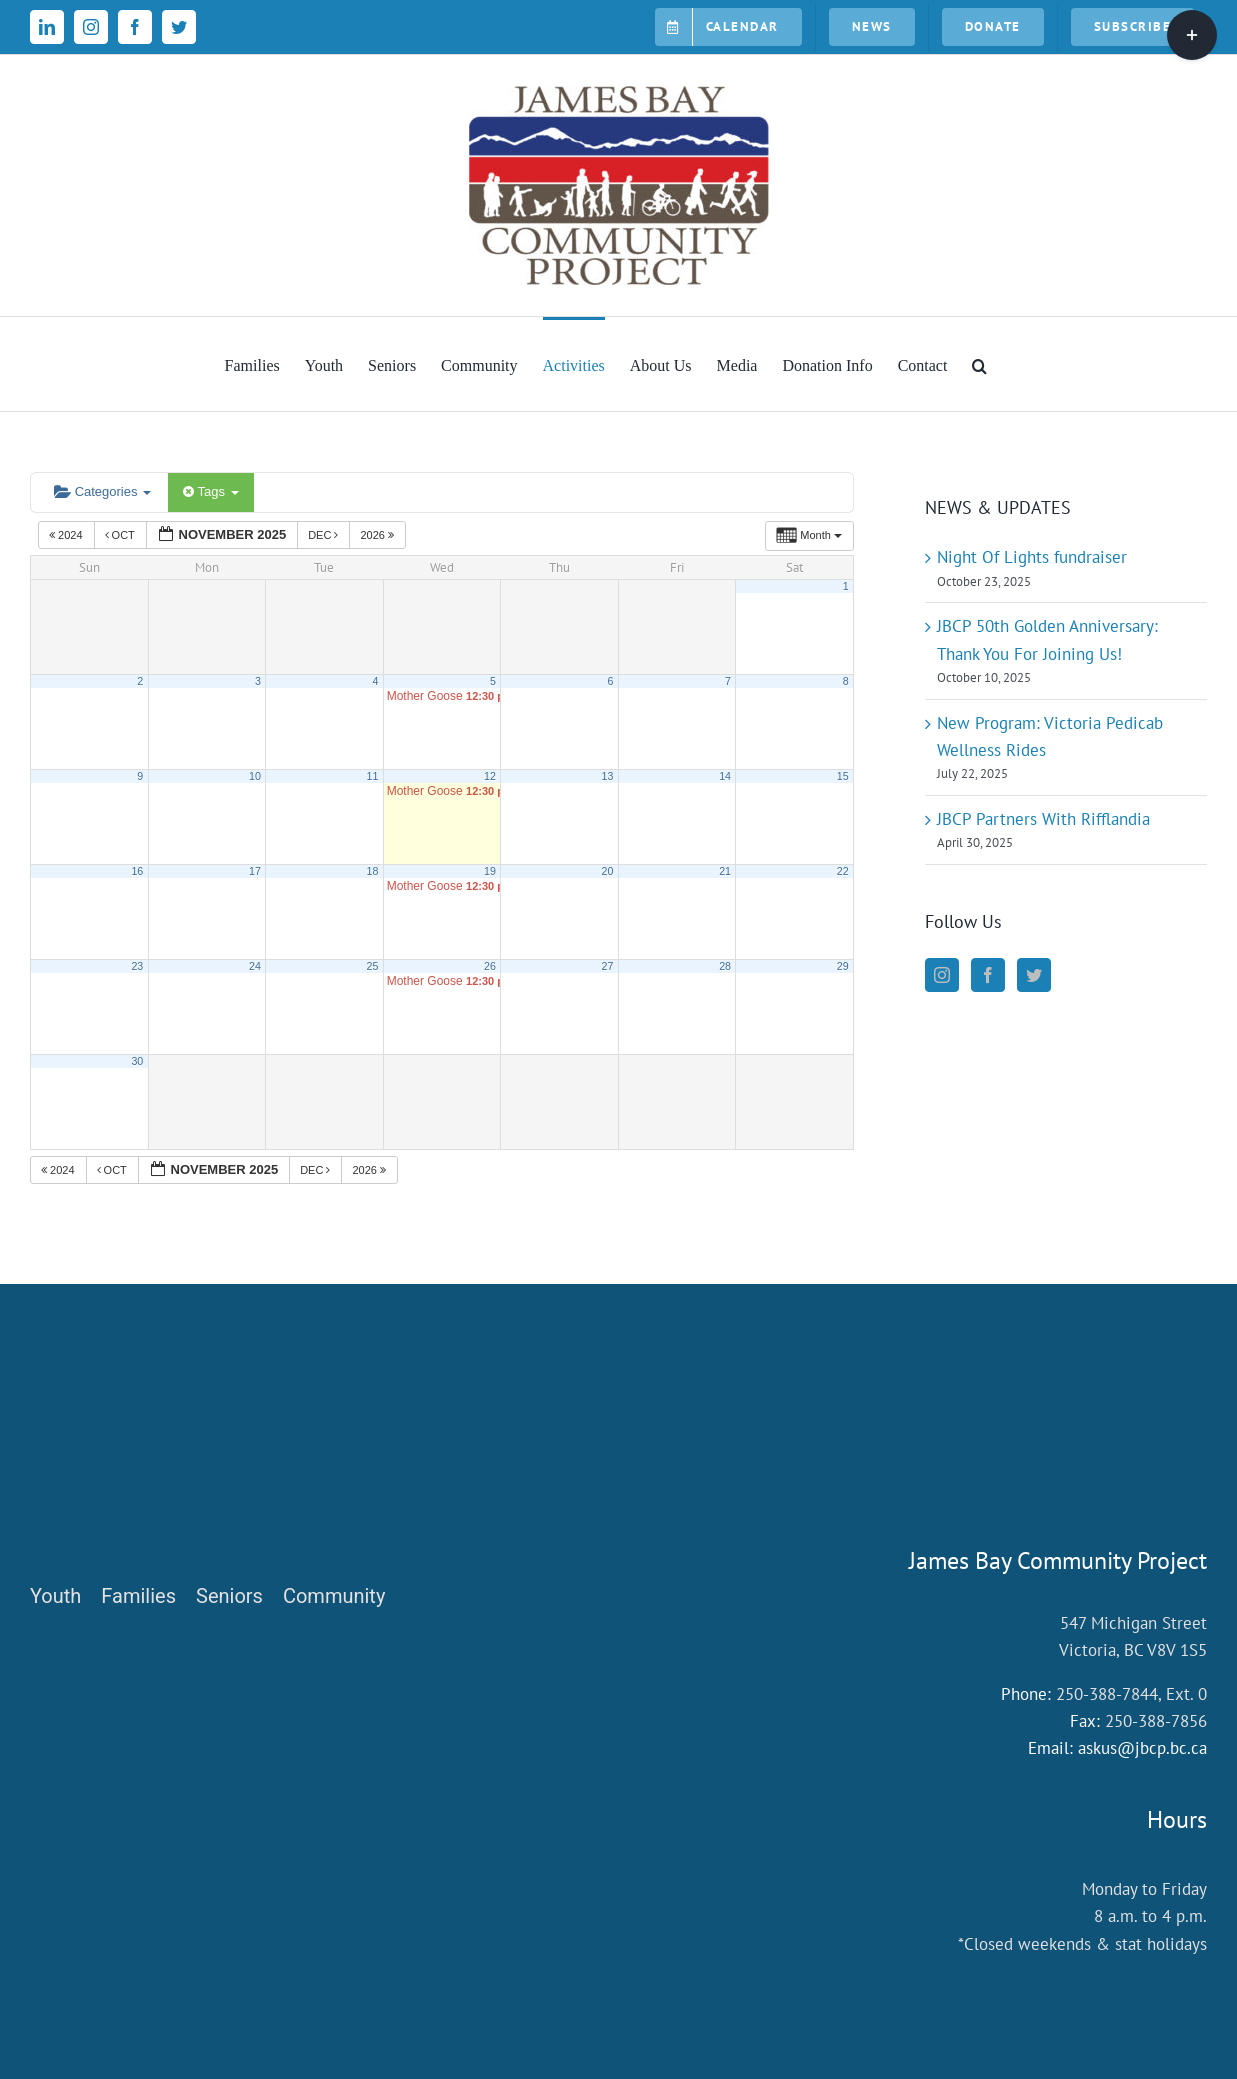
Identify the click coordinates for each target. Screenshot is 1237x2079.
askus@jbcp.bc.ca (1142, 1748)
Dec (324, 535)
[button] (979, 364)
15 (843, 776)
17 (255, 871)
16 (137, 871)
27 (608, 966)
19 (490, 871)
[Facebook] (988, 975)
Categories (102, 491)
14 (725, 776)
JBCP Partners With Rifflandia (1043, 819)
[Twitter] (1034, 975)
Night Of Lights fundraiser (1032, 557)
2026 (378, 535)
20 (608, 871)
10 (255, 776)
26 (490, 966)
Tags (210, 491)
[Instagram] (942, 975)
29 (843, 966)
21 (725, 871)
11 (373, 776)
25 (373, 966)
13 (608, 776)
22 (843, 871)
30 (137, 1061)
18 (373, 871)
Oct (121, 535)
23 (137, 966)
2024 (67, 535)
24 (255, 966)
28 (725, 966)
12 (490, 776)
